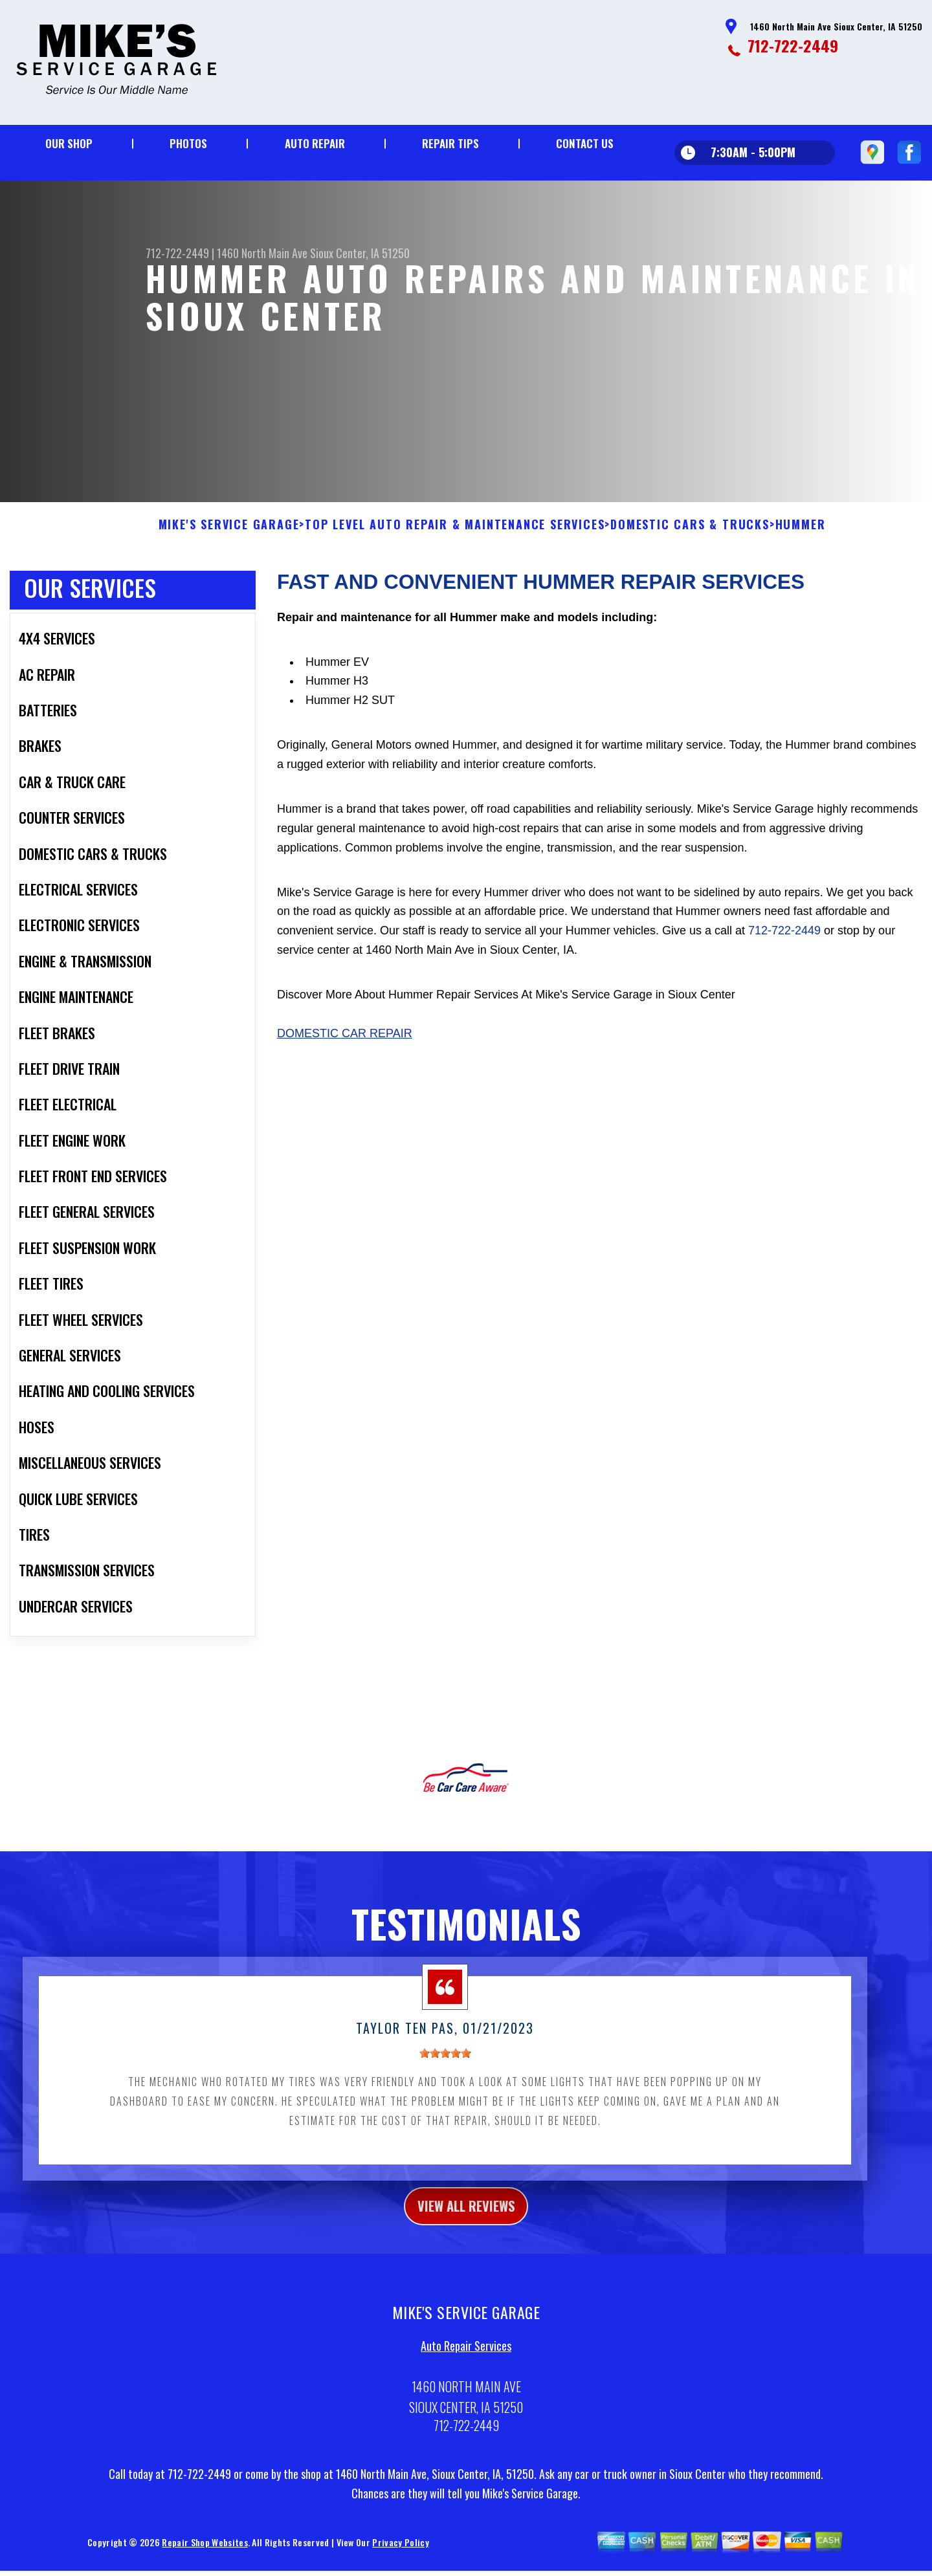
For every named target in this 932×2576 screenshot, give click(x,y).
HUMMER (800, 535)
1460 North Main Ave (262, 253)
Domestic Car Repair (344, 1043)
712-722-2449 (793, 45)
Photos (188, 143)
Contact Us (585, 143)
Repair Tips (450, 143)
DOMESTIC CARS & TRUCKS (690, 535)
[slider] (445, 2063)
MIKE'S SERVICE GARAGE (229, 535)
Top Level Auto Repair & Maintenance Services (455, 535)
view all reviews (466, 2218)
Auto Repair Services (466, 2361)
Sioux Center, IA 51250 (360, 253)
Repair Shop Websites (204, 2557)
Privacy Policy (400, 2557)
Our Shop (69, 143)
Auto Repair (315, 143)
